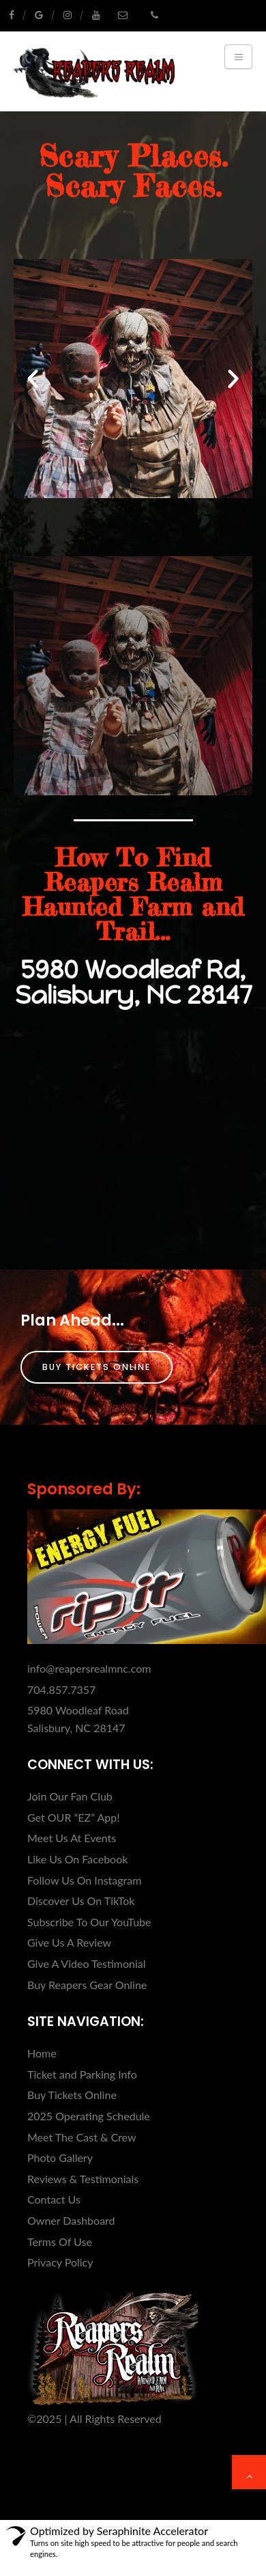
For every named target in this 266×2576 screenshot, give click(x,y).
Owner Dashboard (71, 2220)
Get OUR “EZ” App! (73, 1817)
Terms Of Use (59, 2241)
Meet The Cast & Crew (81, 2136)
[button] (32, 378)
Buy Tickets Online (96, 1367)
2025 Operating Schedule (88, 2115)
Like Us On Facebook (77, 1858)
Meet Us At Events (71, 1837)
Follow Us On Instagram (84, 1880)
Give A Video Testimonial (86, 1963)
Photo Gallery (60, 2157)
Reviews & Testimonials (82, 2178)
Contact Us (53, 2199)
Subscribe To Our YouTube (89, 1921)
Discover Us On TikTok (80, 1900)
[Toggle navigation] (238, 56)
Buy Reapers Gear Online (87, 1984)
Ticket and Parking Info (82, 2074)
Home (42, 2052)
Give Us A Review (69, 1942)
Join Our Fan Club (70, 1796)
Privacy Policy (60, 2262)
